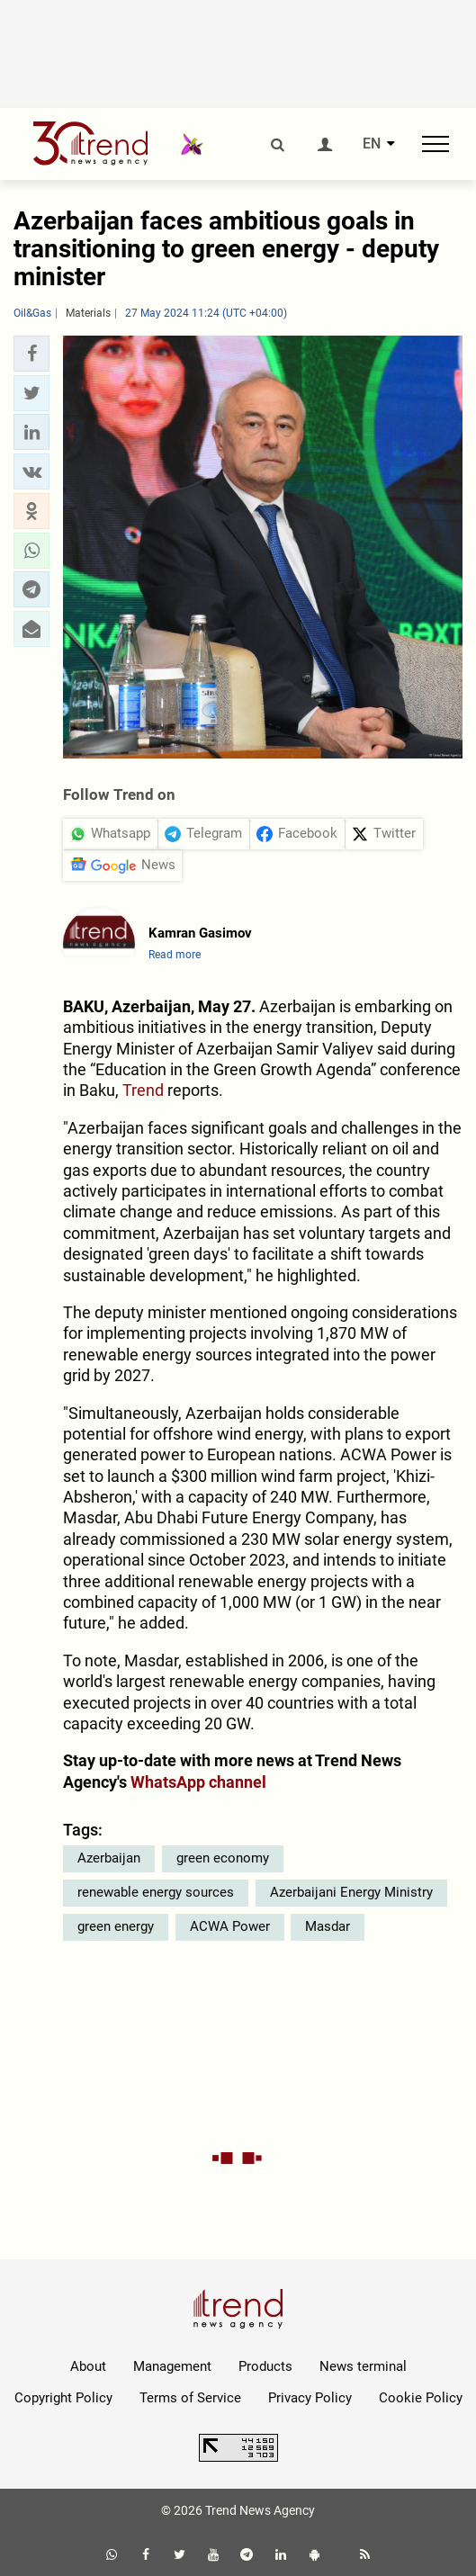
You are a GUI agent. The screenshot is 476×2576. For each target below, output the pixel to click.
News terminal (363, 2366)
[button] (31, 353)
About (88, 2366)
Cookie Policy (421, 2398)
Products (265, 2366)
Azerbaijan (108, 1858)
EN (372, 144)
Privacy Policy (310, 2398)
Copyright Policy (63, 2398)
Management (172, 2366)
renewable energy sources (155, 1892)
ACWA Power (230, 1926)
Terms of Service (190, 2398)
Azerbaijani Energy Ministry (351, 1892)
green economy (222, 1858)
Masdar (327, 1926)
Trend (143, 1090)
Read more (174, 954)
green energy (115, 1926)
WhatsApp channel (198, 1782)
